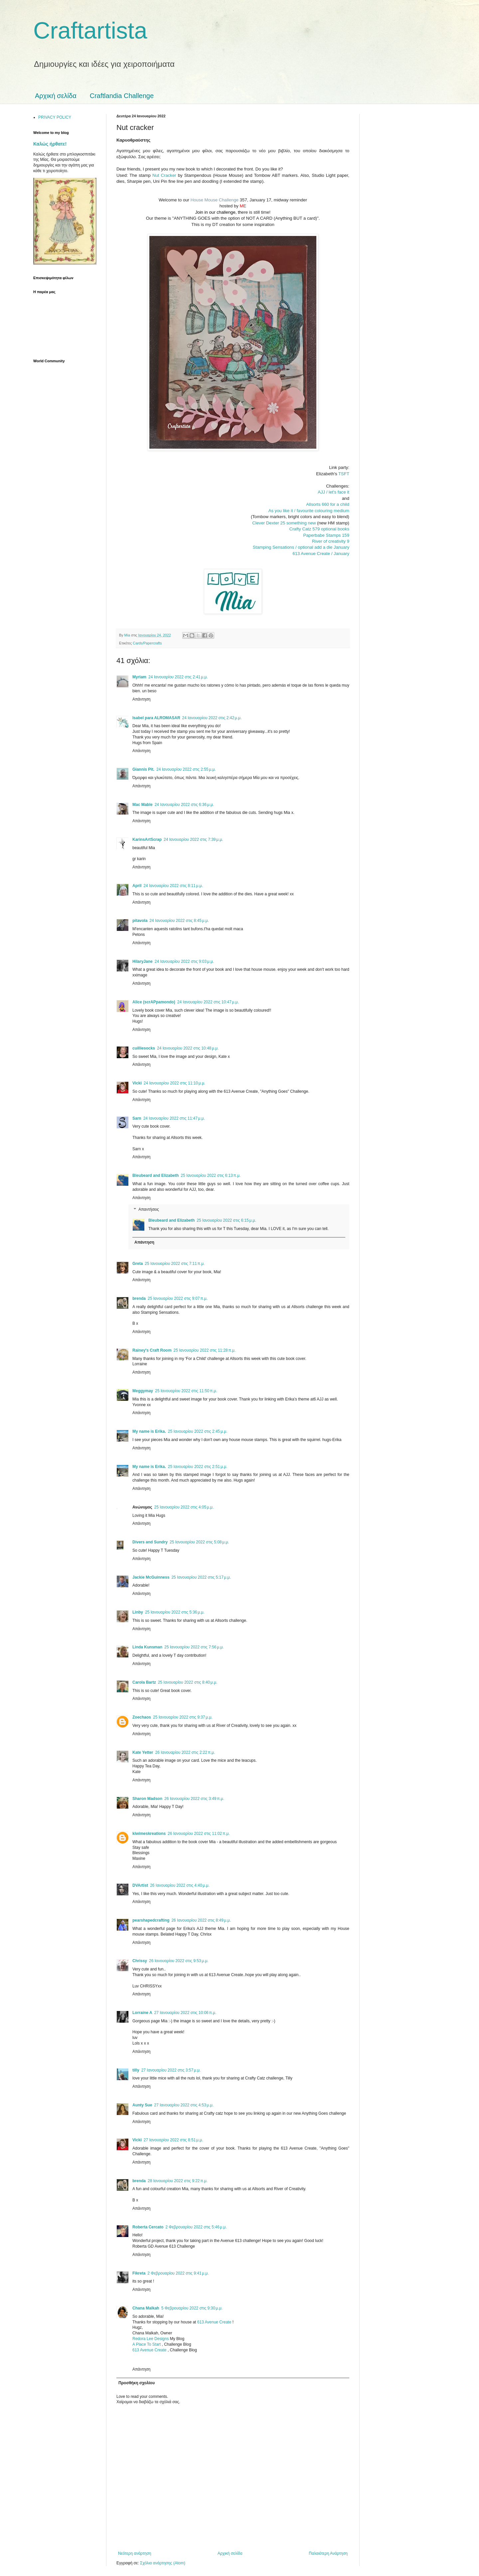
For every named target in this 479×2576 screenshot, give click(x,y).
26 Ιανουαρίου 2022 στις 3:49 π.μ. (194, 1798)
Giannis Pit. (143, 769)
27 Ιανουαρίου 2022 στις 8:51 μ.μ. (173, 2140)
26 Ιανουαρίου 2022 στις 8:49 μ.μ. (201, 1920)
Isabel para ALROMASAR (156, 718)
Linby (137, 1612)
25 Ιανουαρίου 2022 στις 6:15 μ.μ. (226, 1220)
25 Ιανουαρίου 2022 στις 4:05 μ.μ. (184, 1507)
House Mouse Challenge (215, 199)
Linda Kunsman (147, 1647)
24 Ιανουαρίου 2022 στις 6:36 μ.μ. (184, 804)
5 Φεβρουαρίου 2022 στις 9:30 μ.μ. (192, 2308)
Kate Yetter (142, 1752)
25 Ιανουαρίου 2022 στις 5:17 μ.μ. (201, 1577)
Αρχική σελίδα (56, 95)
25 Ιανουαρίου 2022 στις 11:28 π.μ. (205, 1350)
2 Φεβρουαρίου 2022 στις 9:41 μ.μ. (178, 2273)
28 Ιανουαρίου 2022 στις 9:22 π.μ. (178, 2181)
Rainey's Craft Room (152, 1350)
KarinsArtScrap (147, 839)
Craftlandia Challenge (122, 95)
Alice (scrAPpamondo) (153, 1002)
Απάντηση (141, 699)
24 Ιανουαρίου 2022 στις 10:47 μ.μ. (208, 1002)
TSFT (343, 473)
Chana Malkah (145, 2308)
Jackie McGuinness (150, 1577)
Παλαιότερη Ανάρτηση (328, 2553)
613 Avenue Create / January (320, 553)
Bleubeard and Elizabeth (155, 1175)
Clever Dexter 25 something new (284, 522)
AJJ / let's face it (333, 492)
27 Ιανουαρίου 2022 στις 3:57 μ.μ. (171, 2070)
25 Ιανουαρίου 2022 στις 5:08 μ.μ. (199, 1542)
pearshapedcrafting (150, 1920)
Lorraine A (142, 2012)
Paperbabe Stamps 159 (326, 535)
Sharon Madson (147, 1798)
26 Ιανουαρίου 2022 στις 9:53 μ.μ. (179, 1961)
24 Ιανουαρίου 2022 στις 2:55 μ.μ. (186, 769)
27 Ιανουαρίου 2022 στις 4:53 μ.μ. (184, 2105)
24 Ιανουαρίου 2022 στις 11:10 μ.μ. (174, 1083)
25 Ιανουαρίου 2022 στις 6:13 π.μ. (210, 1175)
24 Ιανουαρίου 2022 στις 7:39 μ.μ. (193, 839)
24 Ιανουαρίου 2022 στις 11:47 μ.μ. (174, 1118)
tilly (135, 2070)
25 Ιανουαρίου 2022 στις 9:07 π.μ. (178, 1298)
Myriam (139, 677)
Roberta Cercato (147, 2227)
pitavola (139, 920)
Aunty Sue (142, 2105)
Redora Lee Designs (151, 2338)
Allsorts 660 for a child (327, 504)
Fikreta (138, 2273)
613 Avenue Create (215, 2322)
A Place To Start (147, 2344)
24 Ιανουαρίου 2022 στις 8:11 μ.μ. (173, 885)
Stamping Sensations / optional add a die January (301, 547)
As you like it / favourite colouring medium (308, 510)
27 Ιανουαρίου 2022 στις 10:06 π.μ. (185, 2012)
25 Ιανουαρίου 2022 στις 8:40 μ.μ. (188, 1682)
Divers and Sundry (150, 1542)
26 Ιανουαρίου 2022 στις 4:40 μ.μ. (180, 1885)
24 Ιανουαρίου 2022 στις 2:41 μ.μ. (178, 677)
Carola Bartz (144, 1682)
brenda (139, 1298)
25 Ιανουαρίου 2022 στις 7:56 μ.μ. (194, 1647)
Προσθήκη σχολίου (136, 2383)
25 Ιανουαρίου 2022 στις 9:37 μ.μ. (183, 1717)
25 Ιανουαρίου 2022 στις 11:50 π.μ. (186, 1391)
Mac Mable (142, 804)
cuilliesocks (143, 1048)
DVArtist (140, 1885)
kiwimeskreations (149, 1833)
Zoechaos (141, 1717)
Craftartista (90, 31)
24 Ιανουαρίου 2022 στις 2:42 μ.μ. (212, 718)
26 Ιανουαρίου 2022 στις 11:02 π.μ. (199, 1833)
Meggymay (142, 1391)
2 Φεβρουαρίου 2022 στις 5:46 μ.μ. (196, 2227)
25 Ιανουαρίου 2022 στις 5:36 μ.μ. (175, 1612)
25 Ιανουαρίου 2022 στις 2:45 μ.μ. (198, 1431)
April (136, 885)
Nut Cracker (164, 175)
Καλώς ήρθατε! (50, 144)
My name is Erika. (149, 1431)
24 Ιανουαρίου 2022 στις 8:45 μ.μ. (179, 920)
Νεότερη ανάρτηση (134, 2553)
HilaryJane (142, 961)
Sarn (136, 1118)
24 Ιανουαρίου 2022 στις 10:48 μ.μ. (188, 1048)
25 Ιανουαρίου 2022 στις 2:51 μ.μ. (198, 1466)
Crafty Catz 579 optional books (319, 528)
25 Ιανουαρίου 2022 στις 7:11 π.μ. (175, 1263)
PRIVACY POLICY (54, 117)
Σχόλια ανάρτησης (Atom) (162, 2563)
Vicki (137, 1083)
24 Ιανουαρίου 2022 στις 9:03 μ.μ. (184, 961)
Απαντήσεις (148, 1209)
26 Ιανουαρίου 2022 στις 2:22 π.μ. (185, 1752)
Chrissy (139, 1961)
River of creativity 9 (330, 541)
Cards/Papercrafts (147, 643)
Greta (137, 1263)
